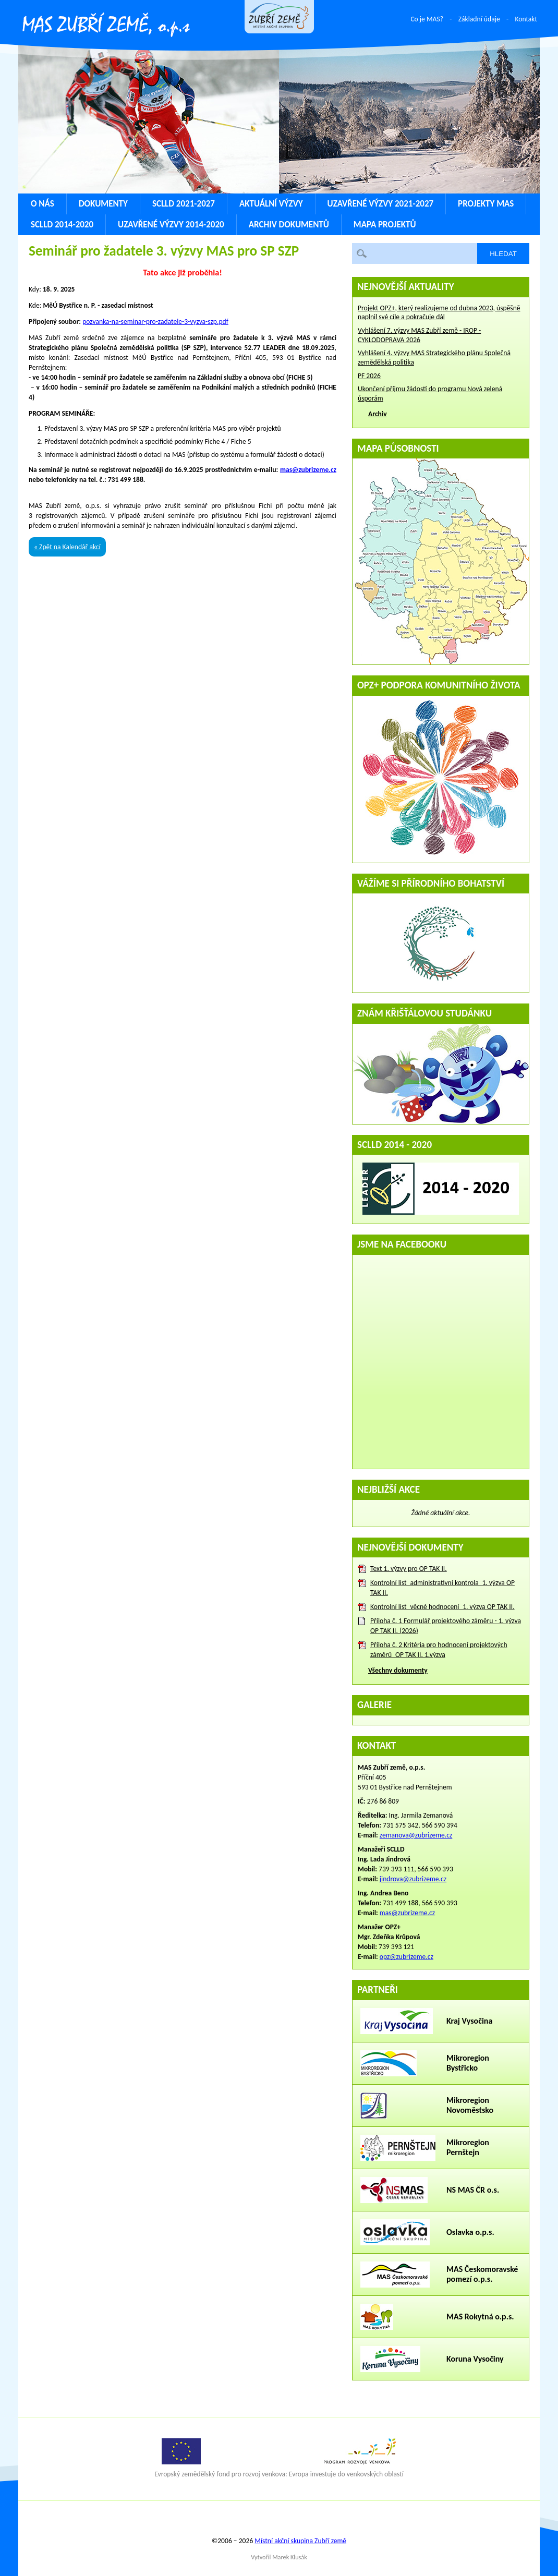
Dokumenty (103, 203)
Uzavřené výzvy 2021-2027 (380, 203)
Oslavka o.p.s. (470, 2232)
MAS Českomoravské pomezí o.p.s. (482, 2274)
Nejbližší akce (388, 1489)
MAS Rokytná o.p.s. (480, 2316)
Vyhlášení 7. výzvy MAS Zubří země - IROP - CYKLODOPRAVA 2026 (419, 335)
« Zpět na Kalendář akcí (67, 546)
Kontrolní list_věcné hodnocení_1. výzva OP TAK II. (442, 1606)
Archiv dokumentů (289, 224)
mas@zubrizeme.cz (308, 469)
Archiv (377, 413)
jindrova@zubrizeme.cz (413, 1878)
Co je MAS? (426, 19)
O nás (42, 203)
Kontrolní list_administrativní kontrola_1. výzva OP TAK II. (442, 1587)
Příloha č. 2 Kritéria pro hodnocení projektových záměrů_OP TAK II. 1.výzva (438, 1649)
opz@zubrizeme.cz (406, 1956)
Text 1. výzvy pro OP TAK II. (408, 1568)
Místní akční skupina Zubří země (300, 2540)
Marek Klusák (289, 2557)
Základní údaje (479, 19)
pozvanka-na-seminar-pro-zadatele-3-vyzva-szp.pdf (155, 321)
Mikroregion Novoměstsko (469, 2105)
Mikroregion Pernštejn (467, 2147)
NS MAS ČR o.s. (472, 2190)
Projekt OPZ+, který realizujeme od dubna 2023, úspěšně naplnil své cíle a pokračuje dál (439, 313)
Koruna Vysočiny (475, 2359)
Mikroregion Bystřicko (467, 2063)
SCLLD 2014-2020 (62, 224)
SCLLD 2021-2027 (183, 203)
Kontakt (526, 19)
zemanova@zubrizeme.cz (416, 1835)
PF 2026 (369, 375)
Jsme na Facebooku (401, 1244)
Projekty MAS (486, 203)
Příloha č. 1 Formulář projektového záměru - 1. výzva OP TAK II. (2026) (445, 1625)
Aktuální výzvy (271, 203)
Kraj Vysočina (469, 2021)
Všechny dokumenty (398, 1670)
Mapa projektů (385, 224)
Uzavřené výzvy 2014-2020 (171, 224)
